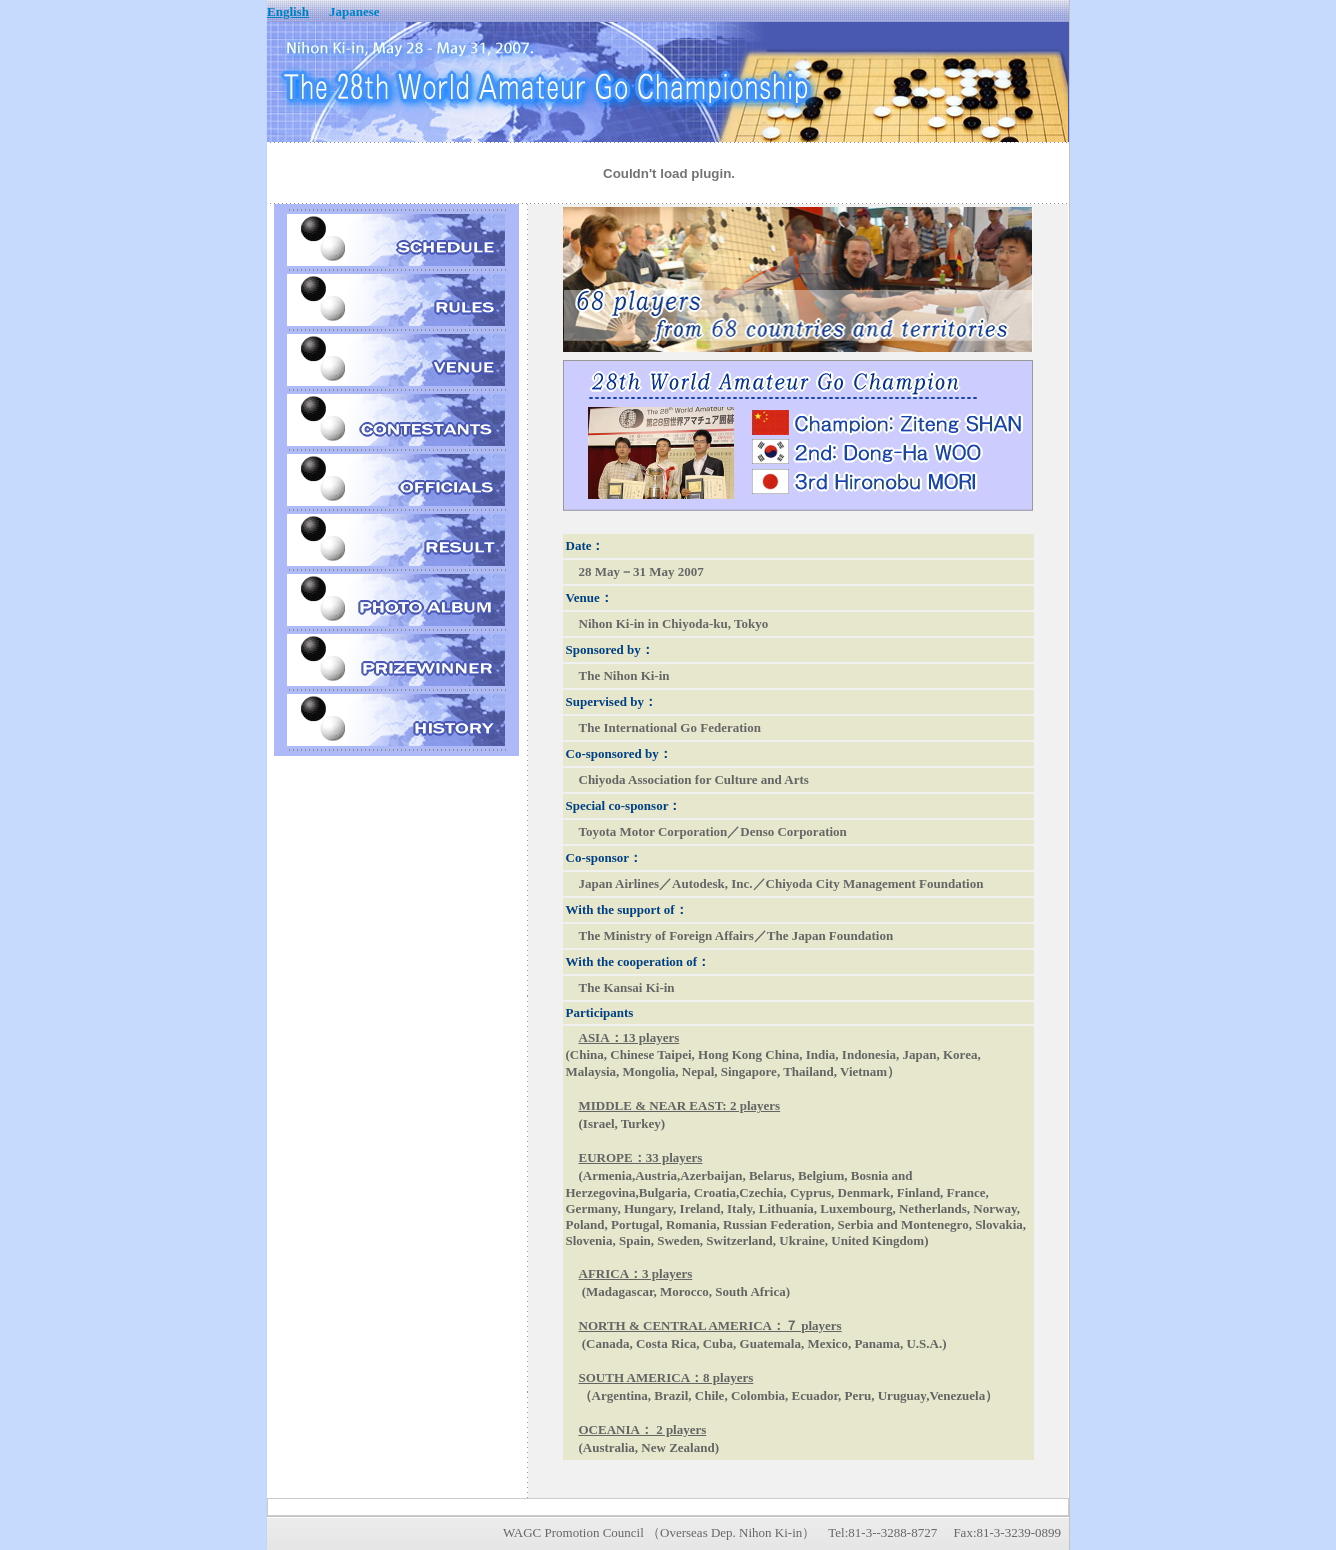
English (288, 11)
